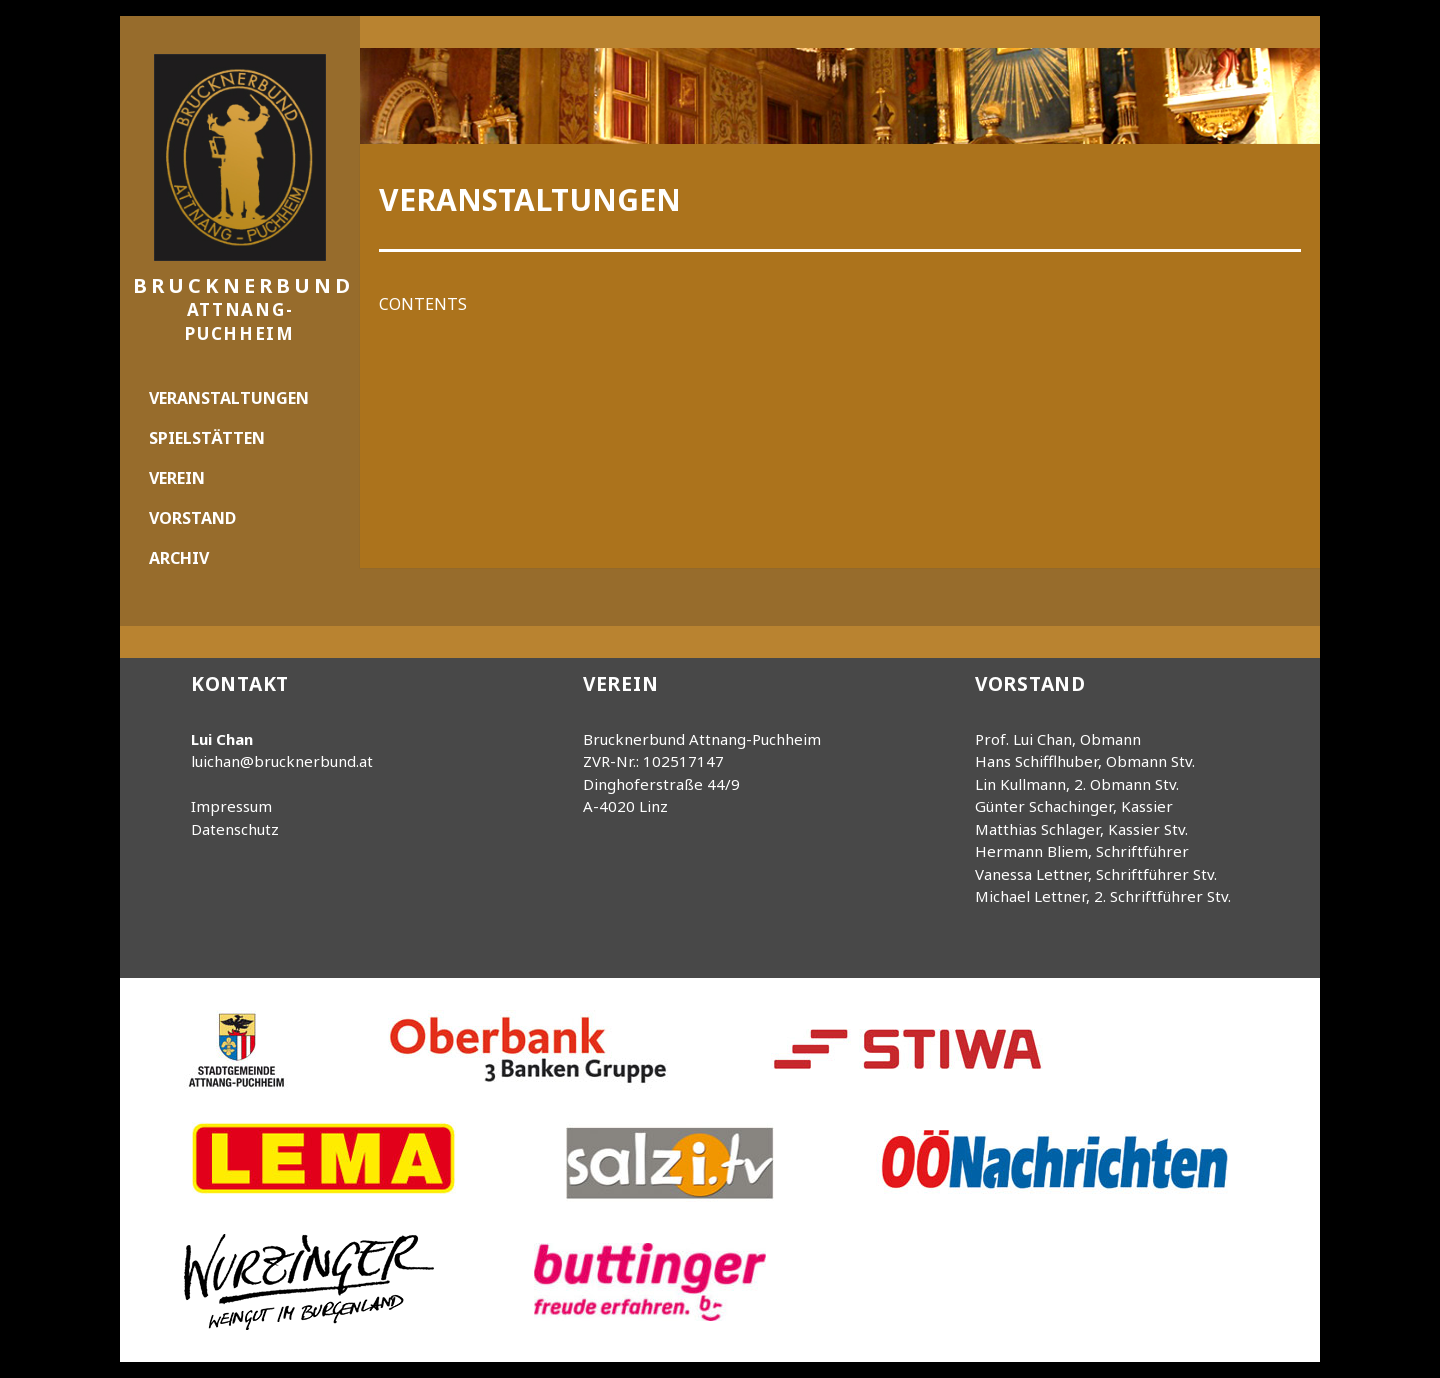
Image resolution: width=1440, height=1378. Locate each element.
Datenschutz (235, 829)
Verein (177, 478)
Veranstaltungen (229, 398)
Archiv (179, 558)
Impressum (231, 806)
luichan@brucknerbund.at (282, 761)
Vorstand (192, 518)
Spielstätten (207, 438)
